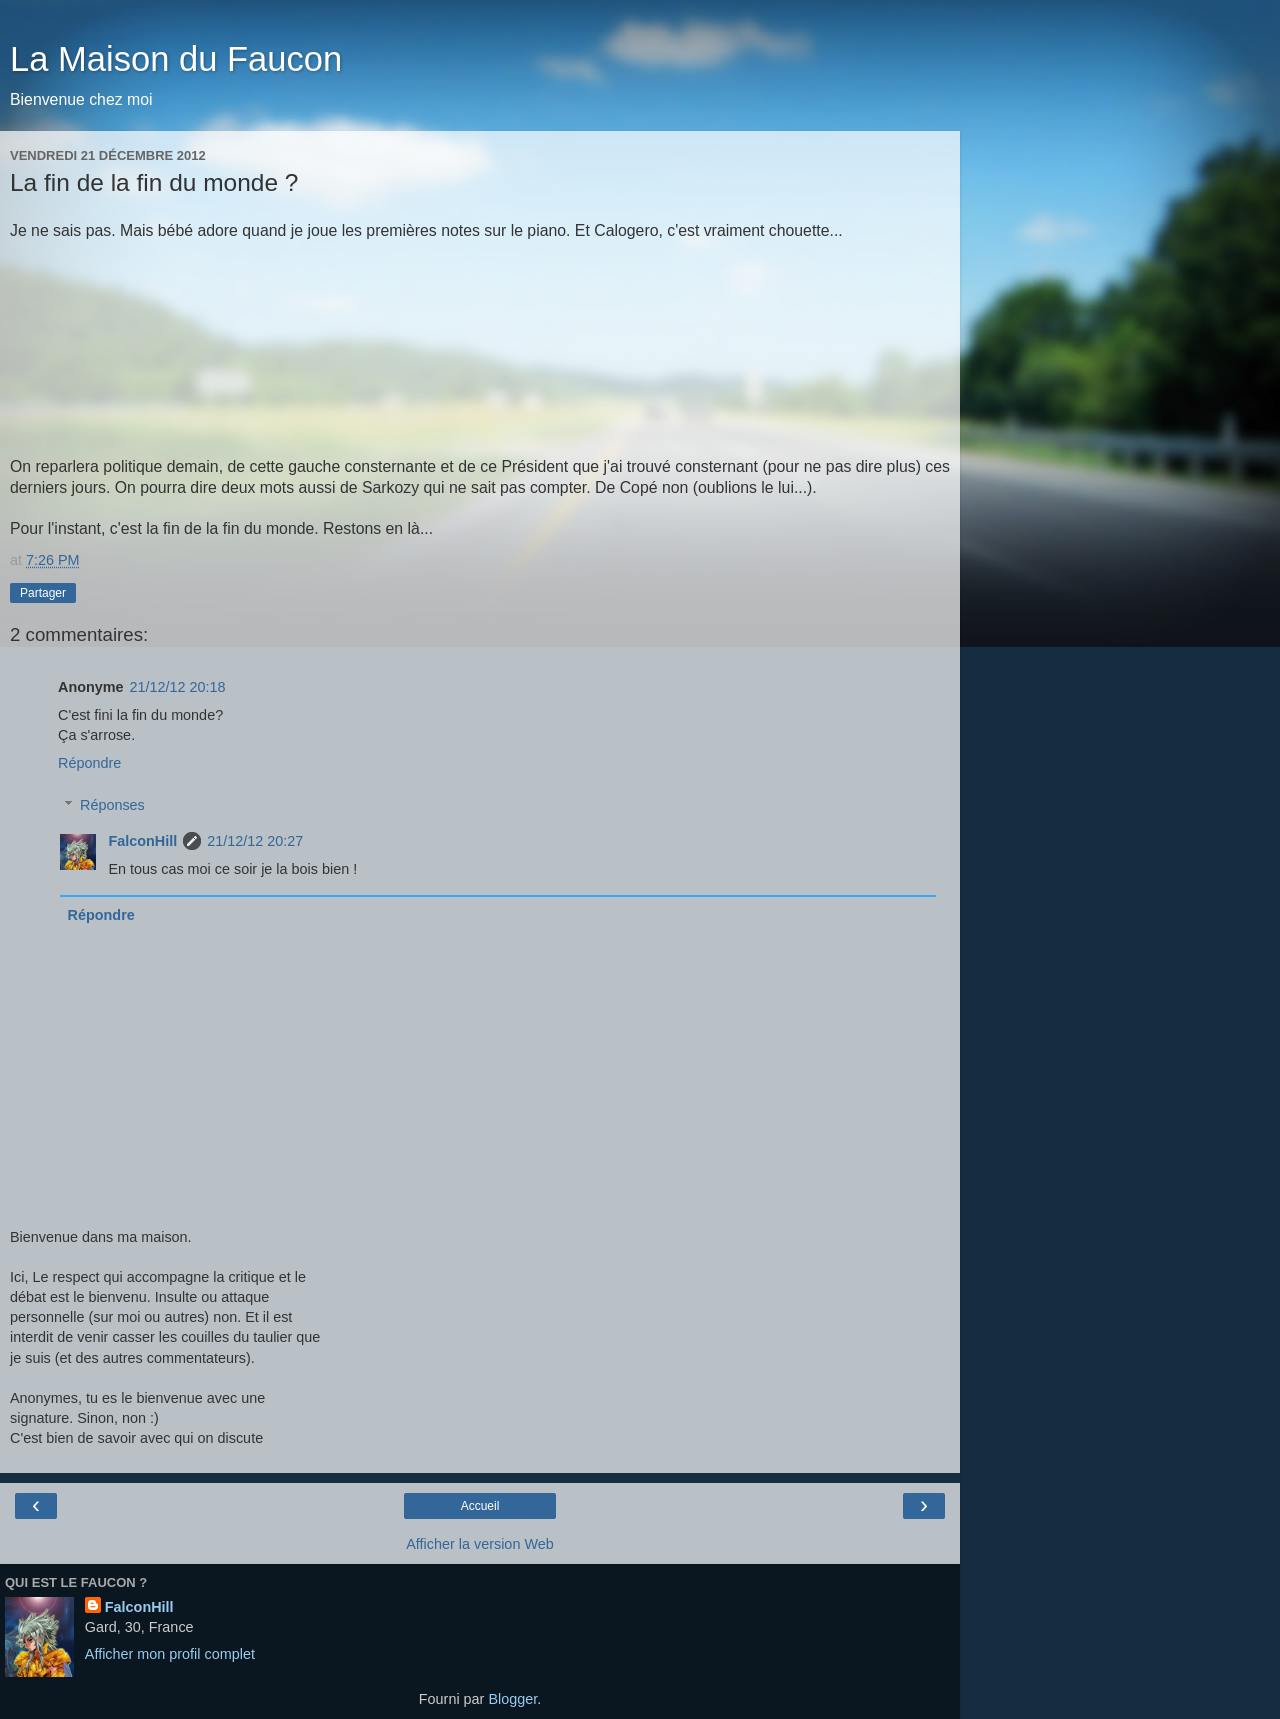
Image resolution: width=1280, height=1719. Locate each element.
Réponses (112, 805)
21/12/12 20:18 (178, 687)
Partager (43, 593)
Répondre (89, 763)
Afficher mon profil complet (170, 1654)
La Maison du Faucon (176, 59)
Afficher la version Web (479, 1544)
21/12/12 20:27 (255, 841)
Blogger (512, 1699)
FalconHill (142, 841)
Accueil (480, 1506)
